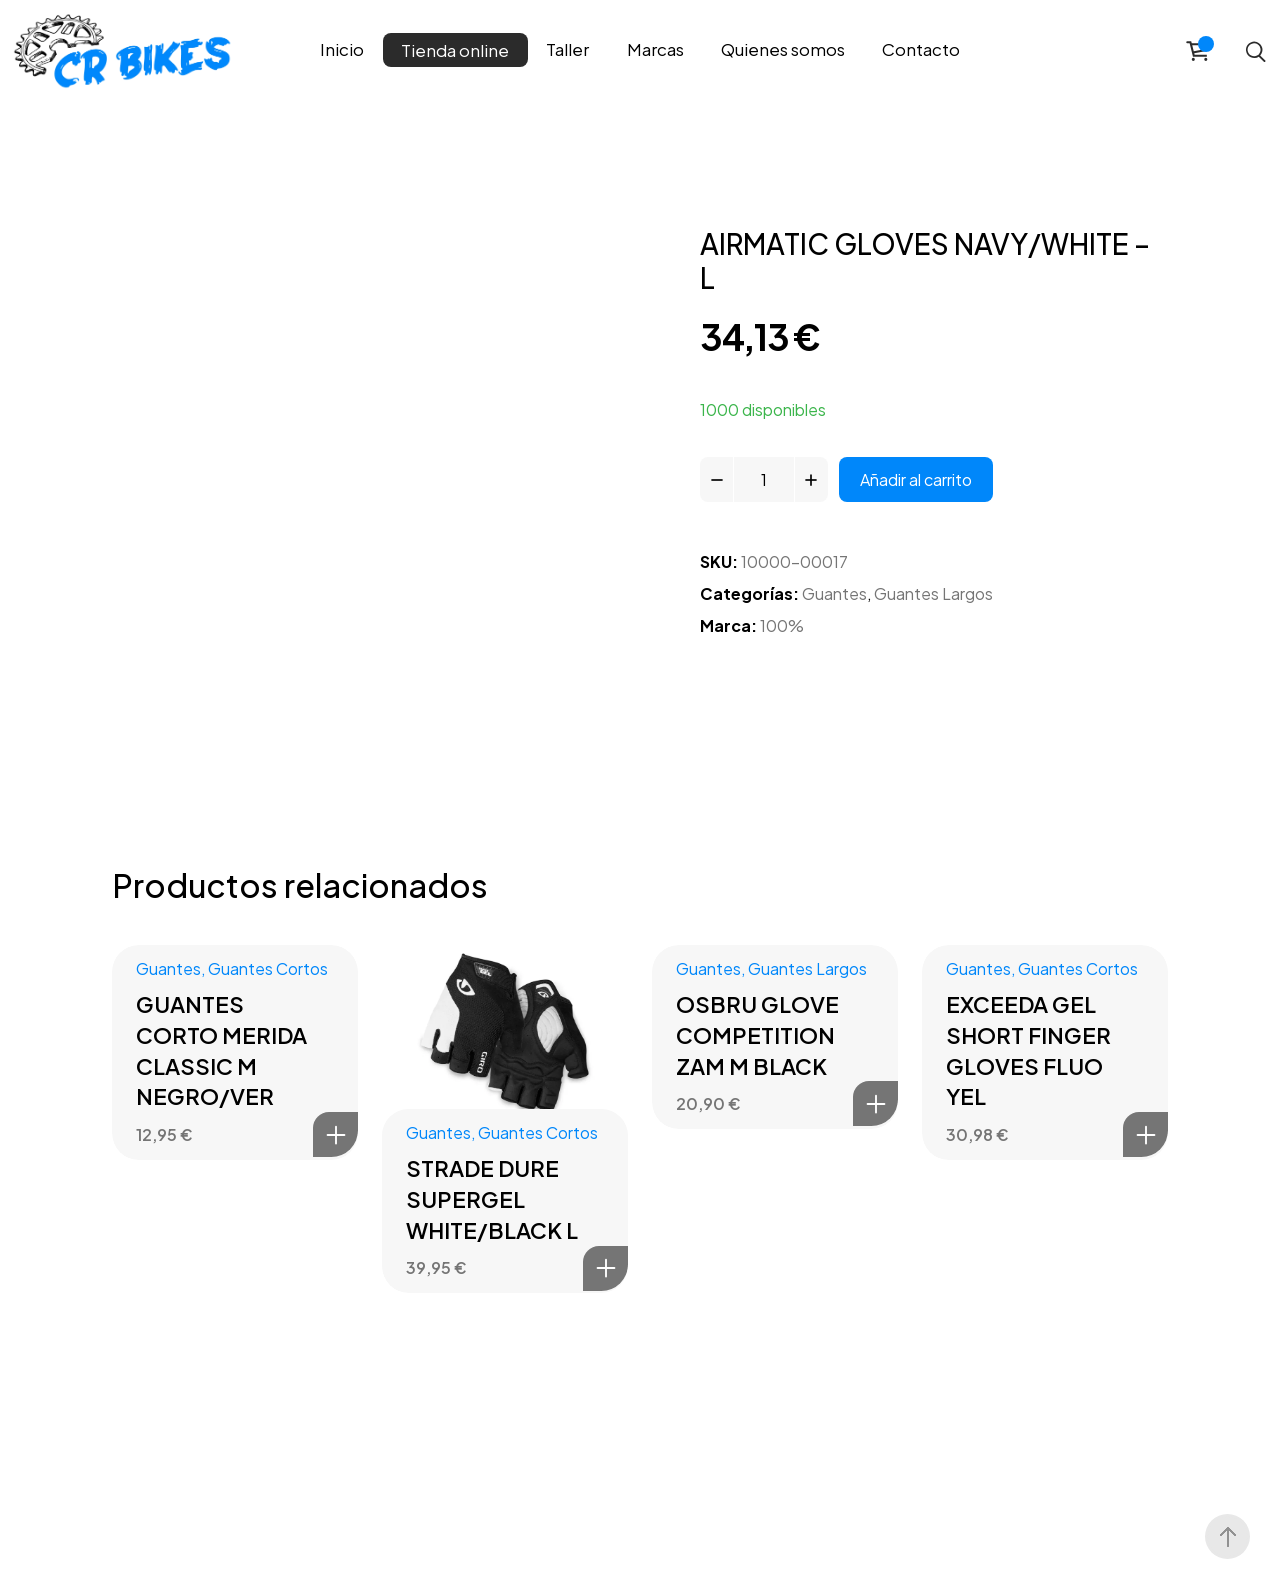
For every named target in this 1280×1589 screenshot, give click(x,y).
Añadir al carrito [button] (335, 1134)
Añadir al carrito (916, 479)
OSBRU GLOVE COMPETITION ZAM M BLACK (757, 1035)
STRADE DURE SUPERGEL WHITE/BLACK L (492, 1199)
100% (782, 625)
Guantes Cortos (268, 968)
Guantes (834, 593)
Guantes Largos (933, 593)
